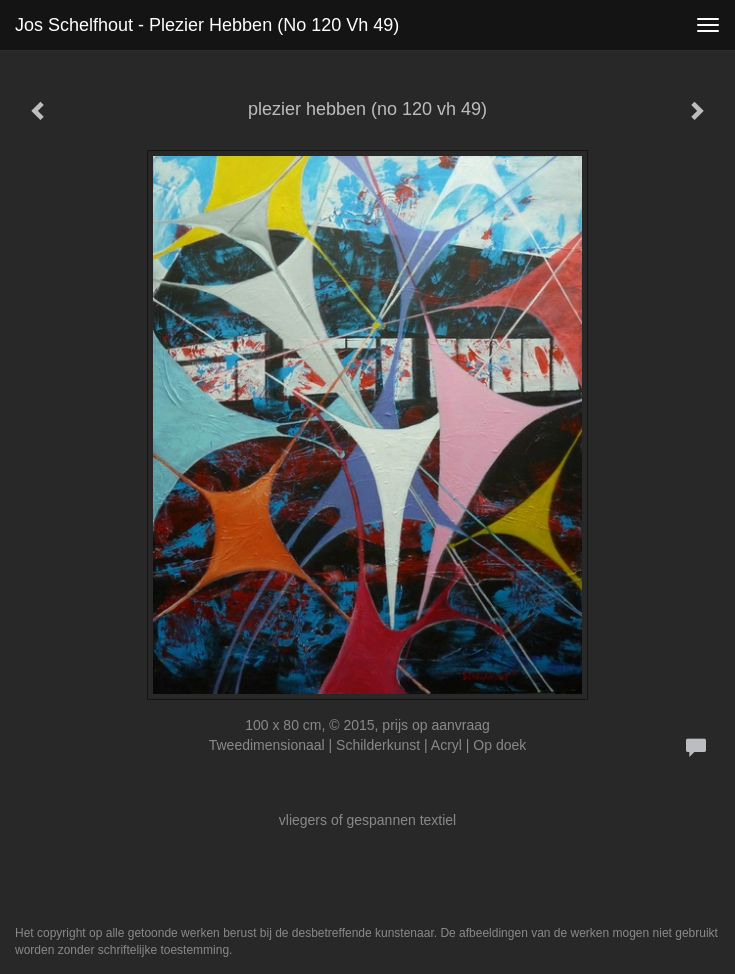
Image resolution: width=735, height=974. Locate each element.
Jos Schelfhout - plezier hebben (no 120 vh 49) (207, 25)
